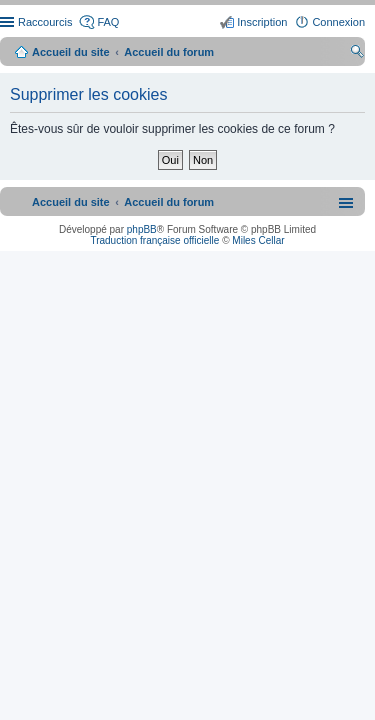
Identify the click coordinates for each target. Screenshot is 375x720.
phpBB (142, 229)
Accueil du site (71, 52)
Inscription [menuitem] (262, 22)
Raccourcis (45, 22)
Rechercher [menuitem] (357, 54)
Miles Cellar (258, 240)
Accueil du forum (169, 52)
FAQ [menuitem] (108, 22)
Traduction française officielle (154, 240)
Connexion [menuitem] (338, 22)
